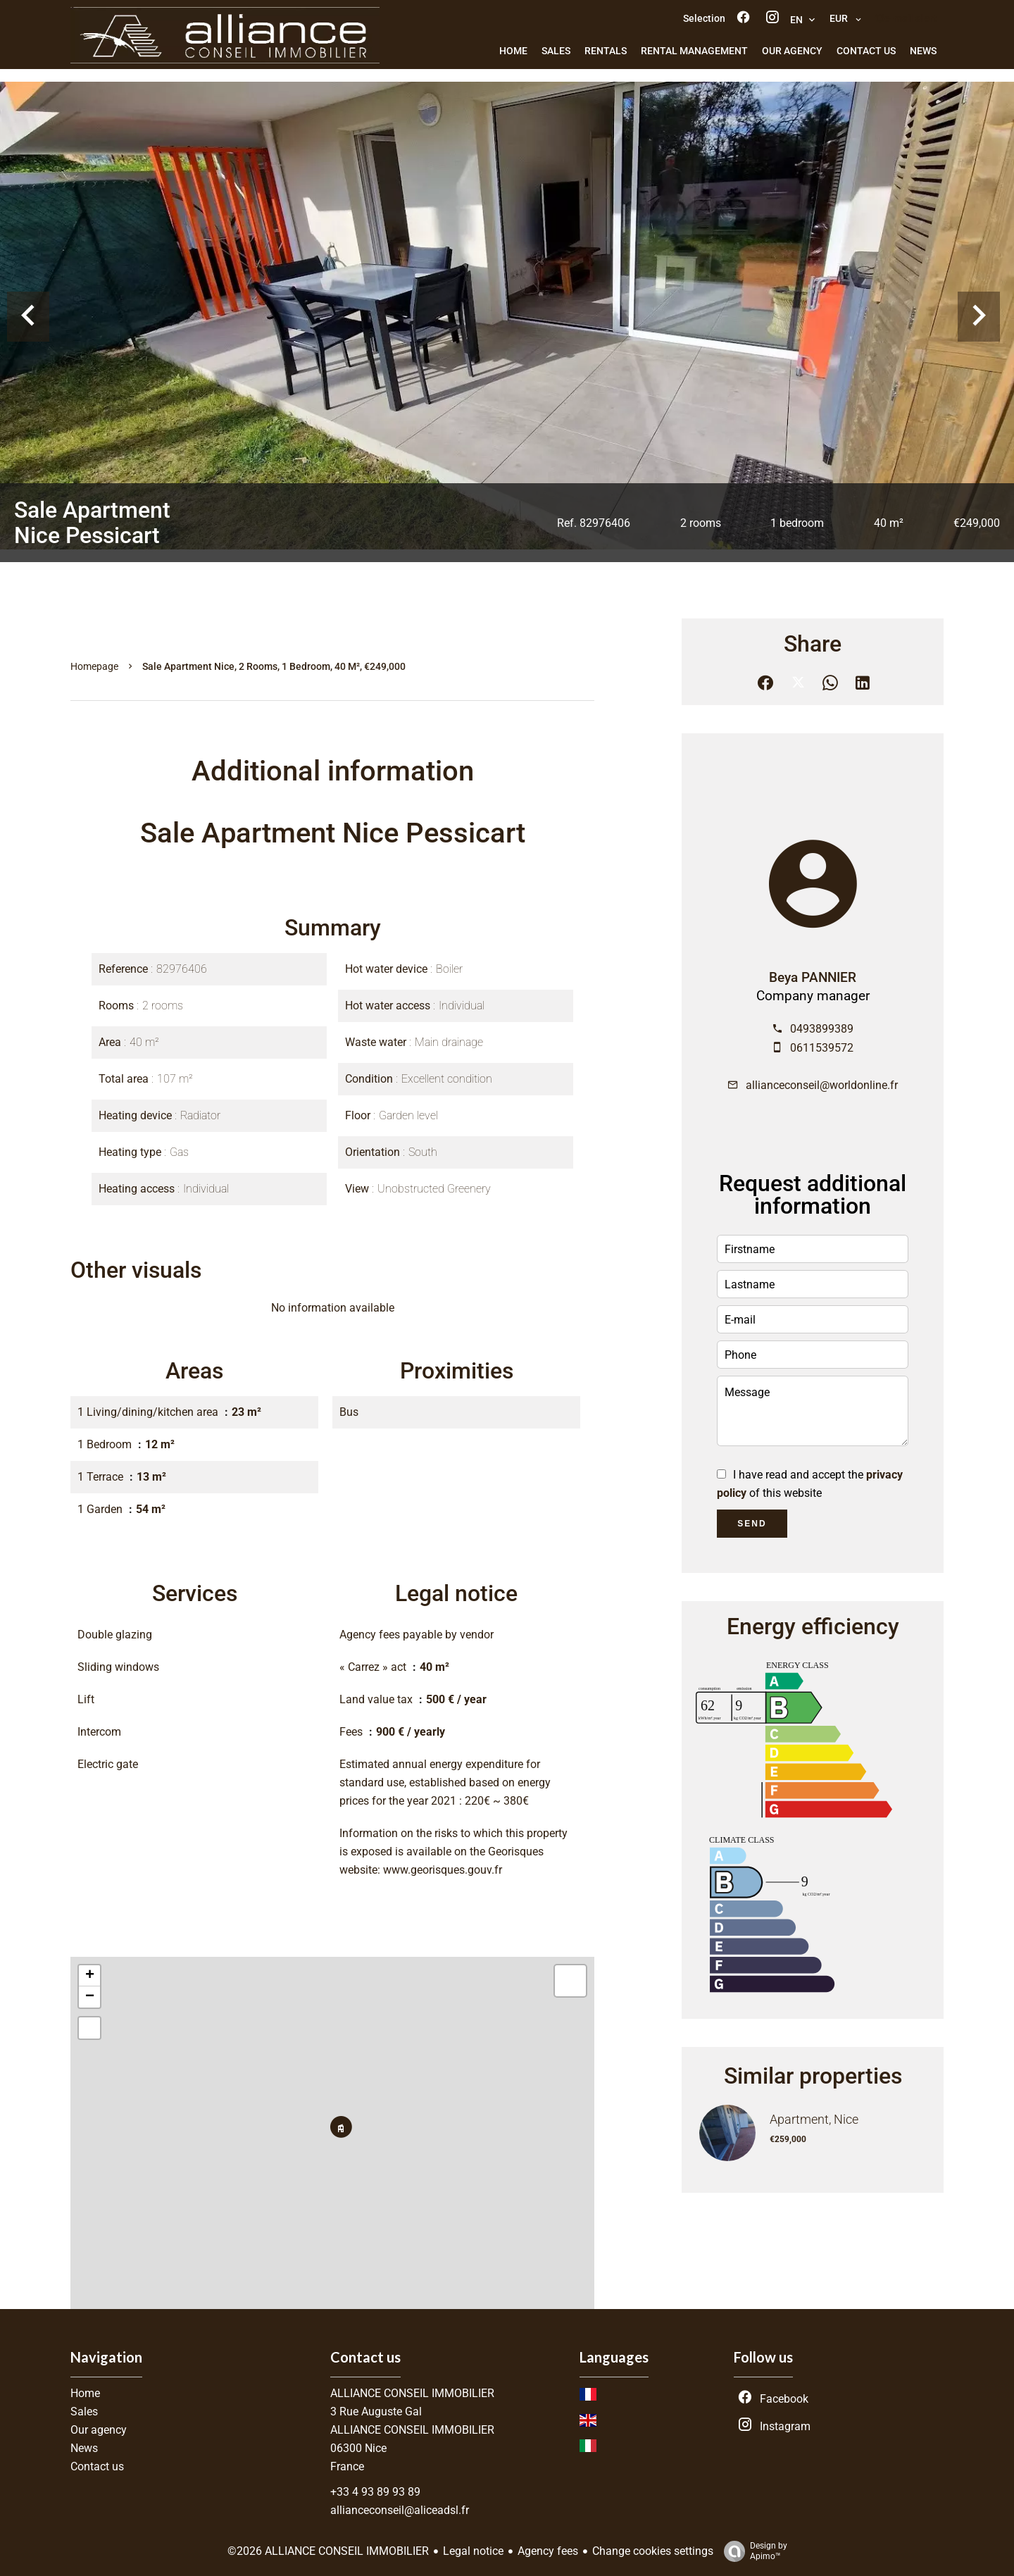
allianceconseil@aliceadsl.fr (399, 2510)
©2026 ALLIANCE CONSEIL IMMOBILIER (328, 2551)
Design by (752, 2551)
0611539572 (821, 1047)
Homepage (94, 666)
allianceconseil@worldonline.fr (822, 1085)
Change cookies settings (652, 2551)
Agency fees (548, 2551)
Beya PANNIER (812, 977)
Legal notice (473, 2551)
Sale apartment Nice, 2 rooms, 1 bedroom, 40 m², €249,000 (274, 666)
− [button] (89, 1997)
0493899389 (821, 1028)
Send (751, 1524)
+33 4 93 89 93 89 (375, 2492)
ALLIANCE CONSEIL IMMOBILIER (412, 2393)
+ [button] (89, 1975)
